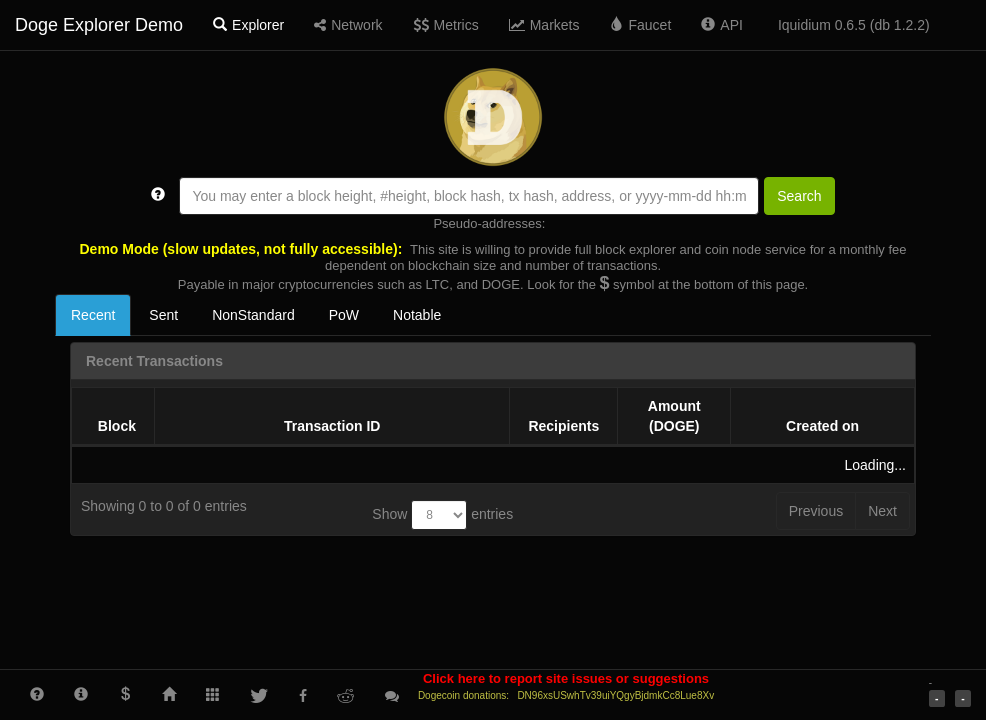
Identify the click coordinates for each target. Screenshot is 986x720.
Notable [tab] (417, 315)
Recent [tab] (93, 315)
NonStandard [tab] (253, 315)
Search (799, 196)
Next (882, 511)
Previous (816, 511)
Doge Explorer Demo (99, 25)
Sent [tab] (163, 315)
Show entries (442, 515)
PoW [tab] (344, 315)
